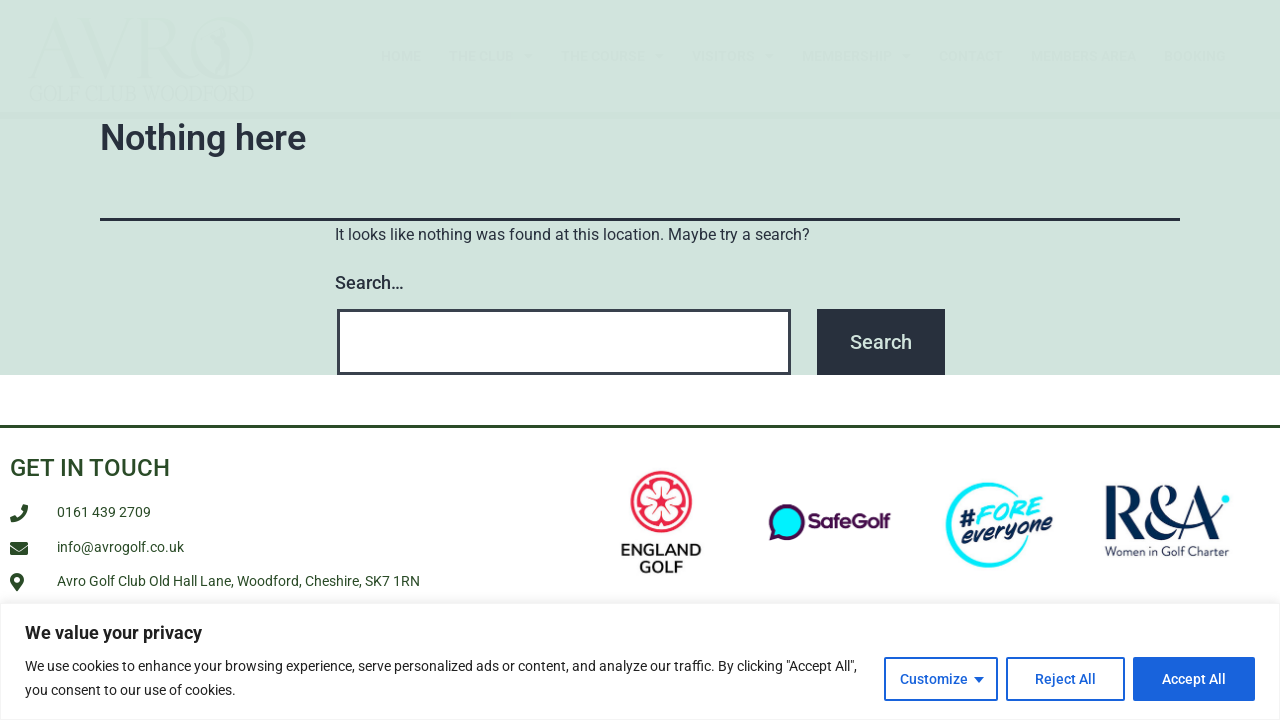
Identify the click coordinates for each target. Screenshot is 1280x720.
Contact (971, 56)
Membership (856, 56)
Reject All (1065, 679)
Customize (934, 679)
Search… (369, 282)
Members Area (1083, 56)
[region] (640, 661)
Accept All (1194, 679)
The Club (491, 56)
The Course (612, 56)
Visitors (733, 56)
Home (401, 56)
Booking (1195, 56)
